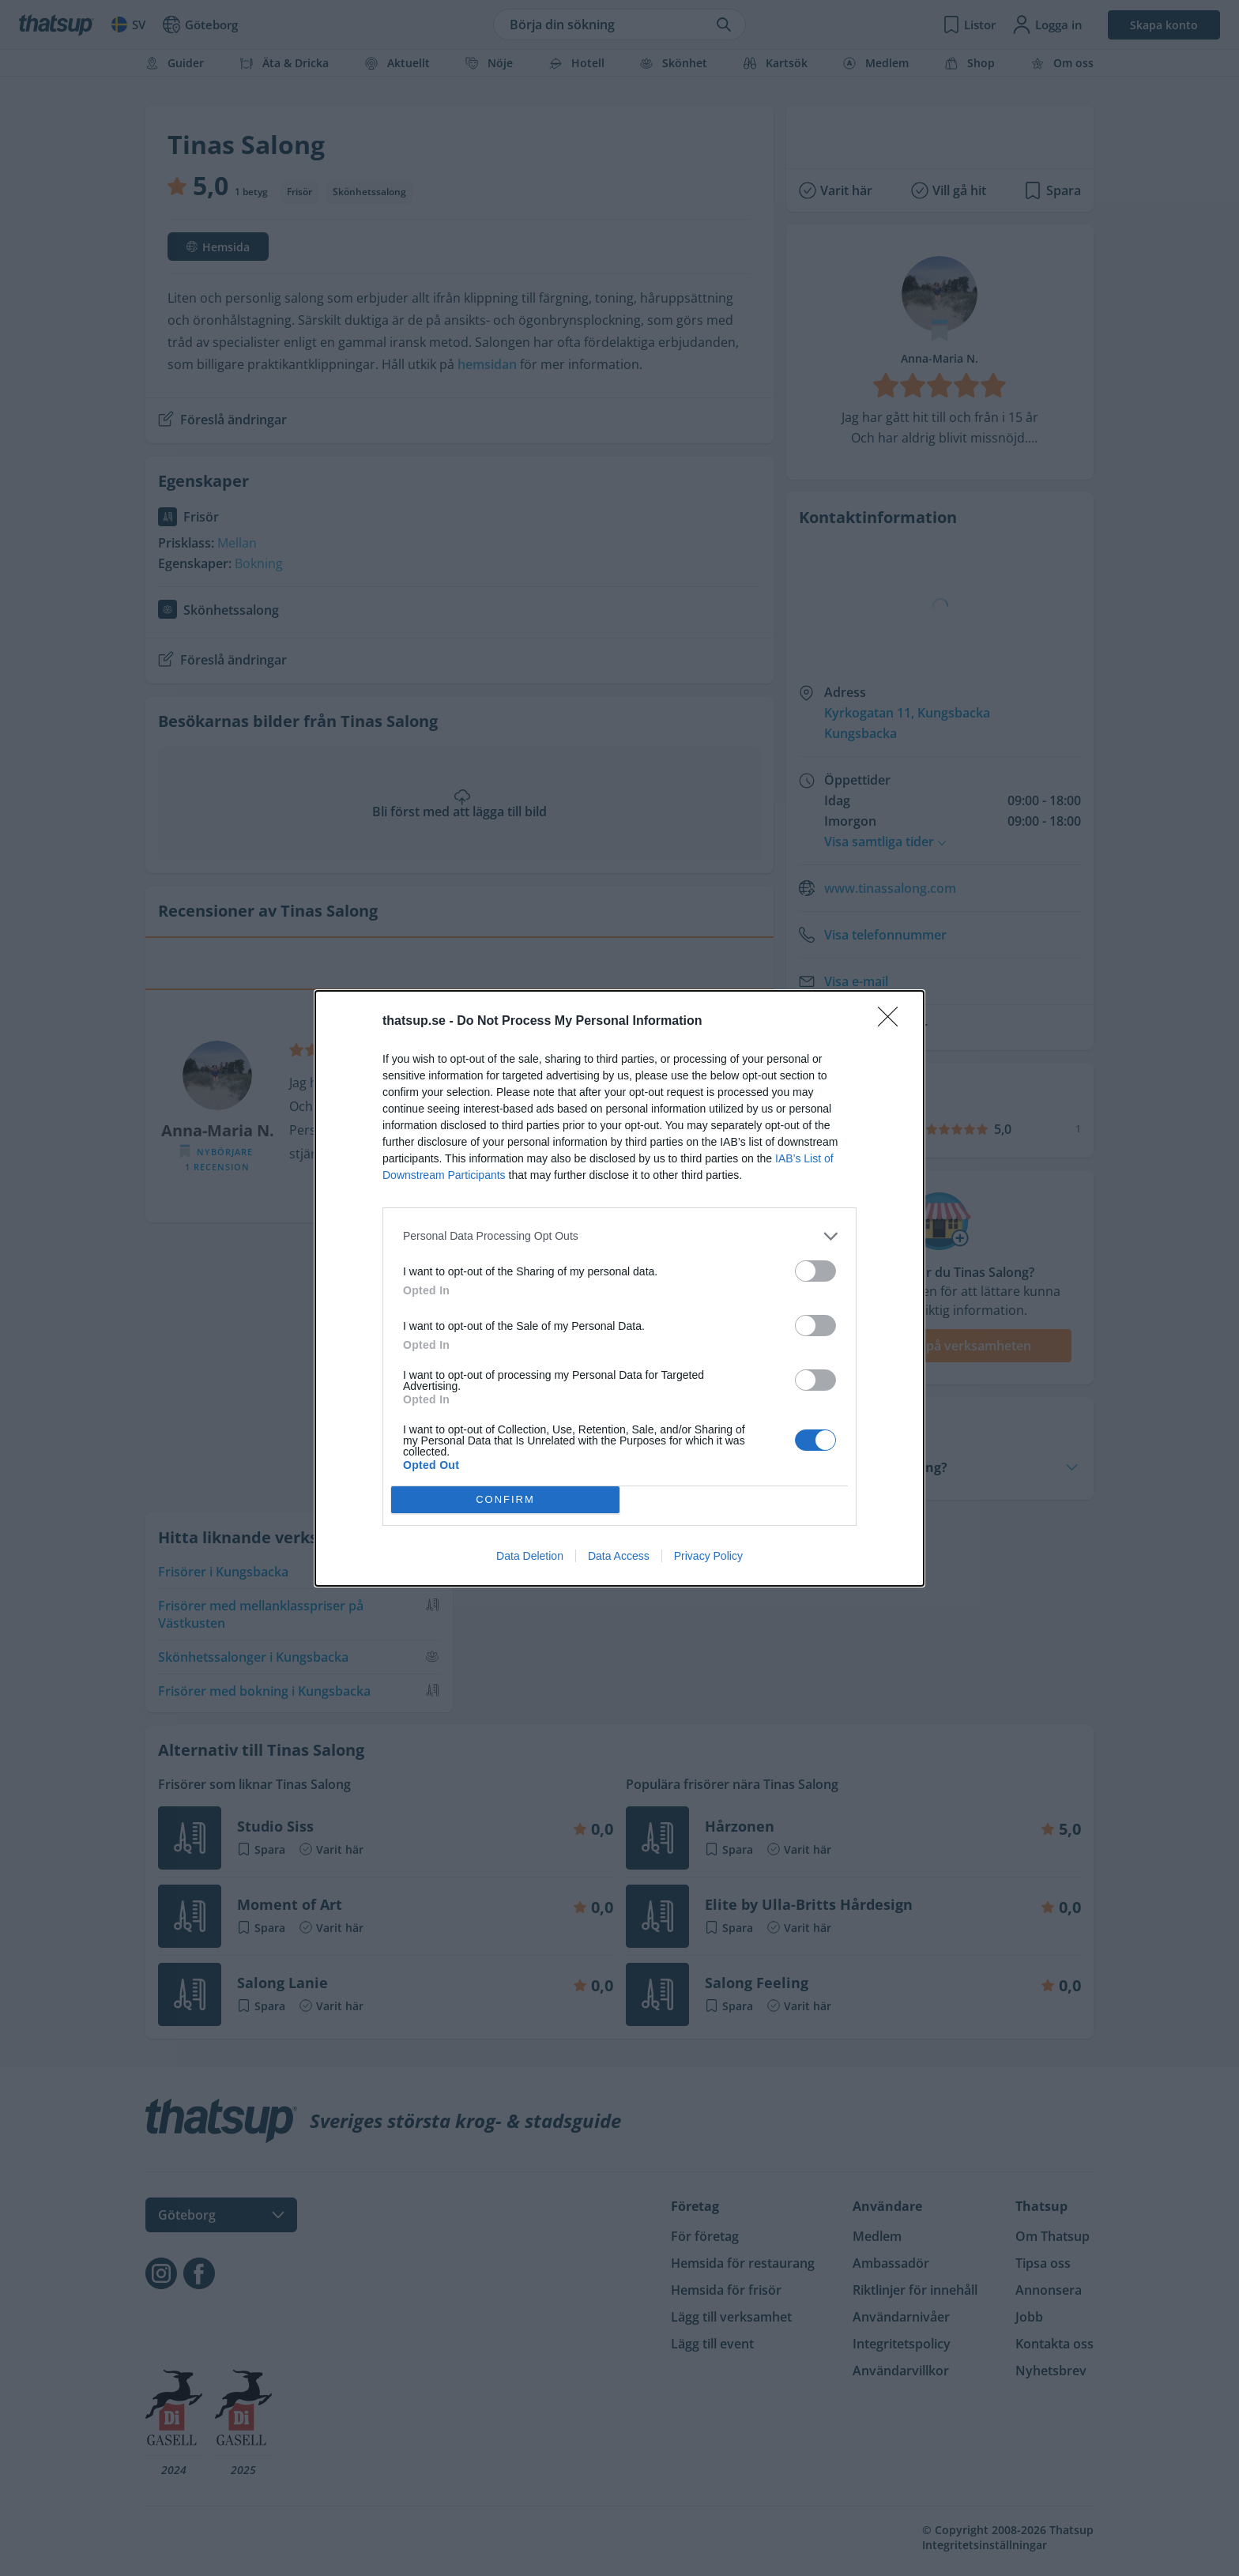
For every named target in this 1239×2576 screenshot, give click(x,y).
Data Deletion (529, 1556)
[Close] (893, 1022)
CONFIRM (505, 1499)
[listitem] (619, 1236)
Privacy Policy (708, 1556)
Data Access (619, 1556)
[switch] (815, 1271)
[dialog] (619, 1288)
